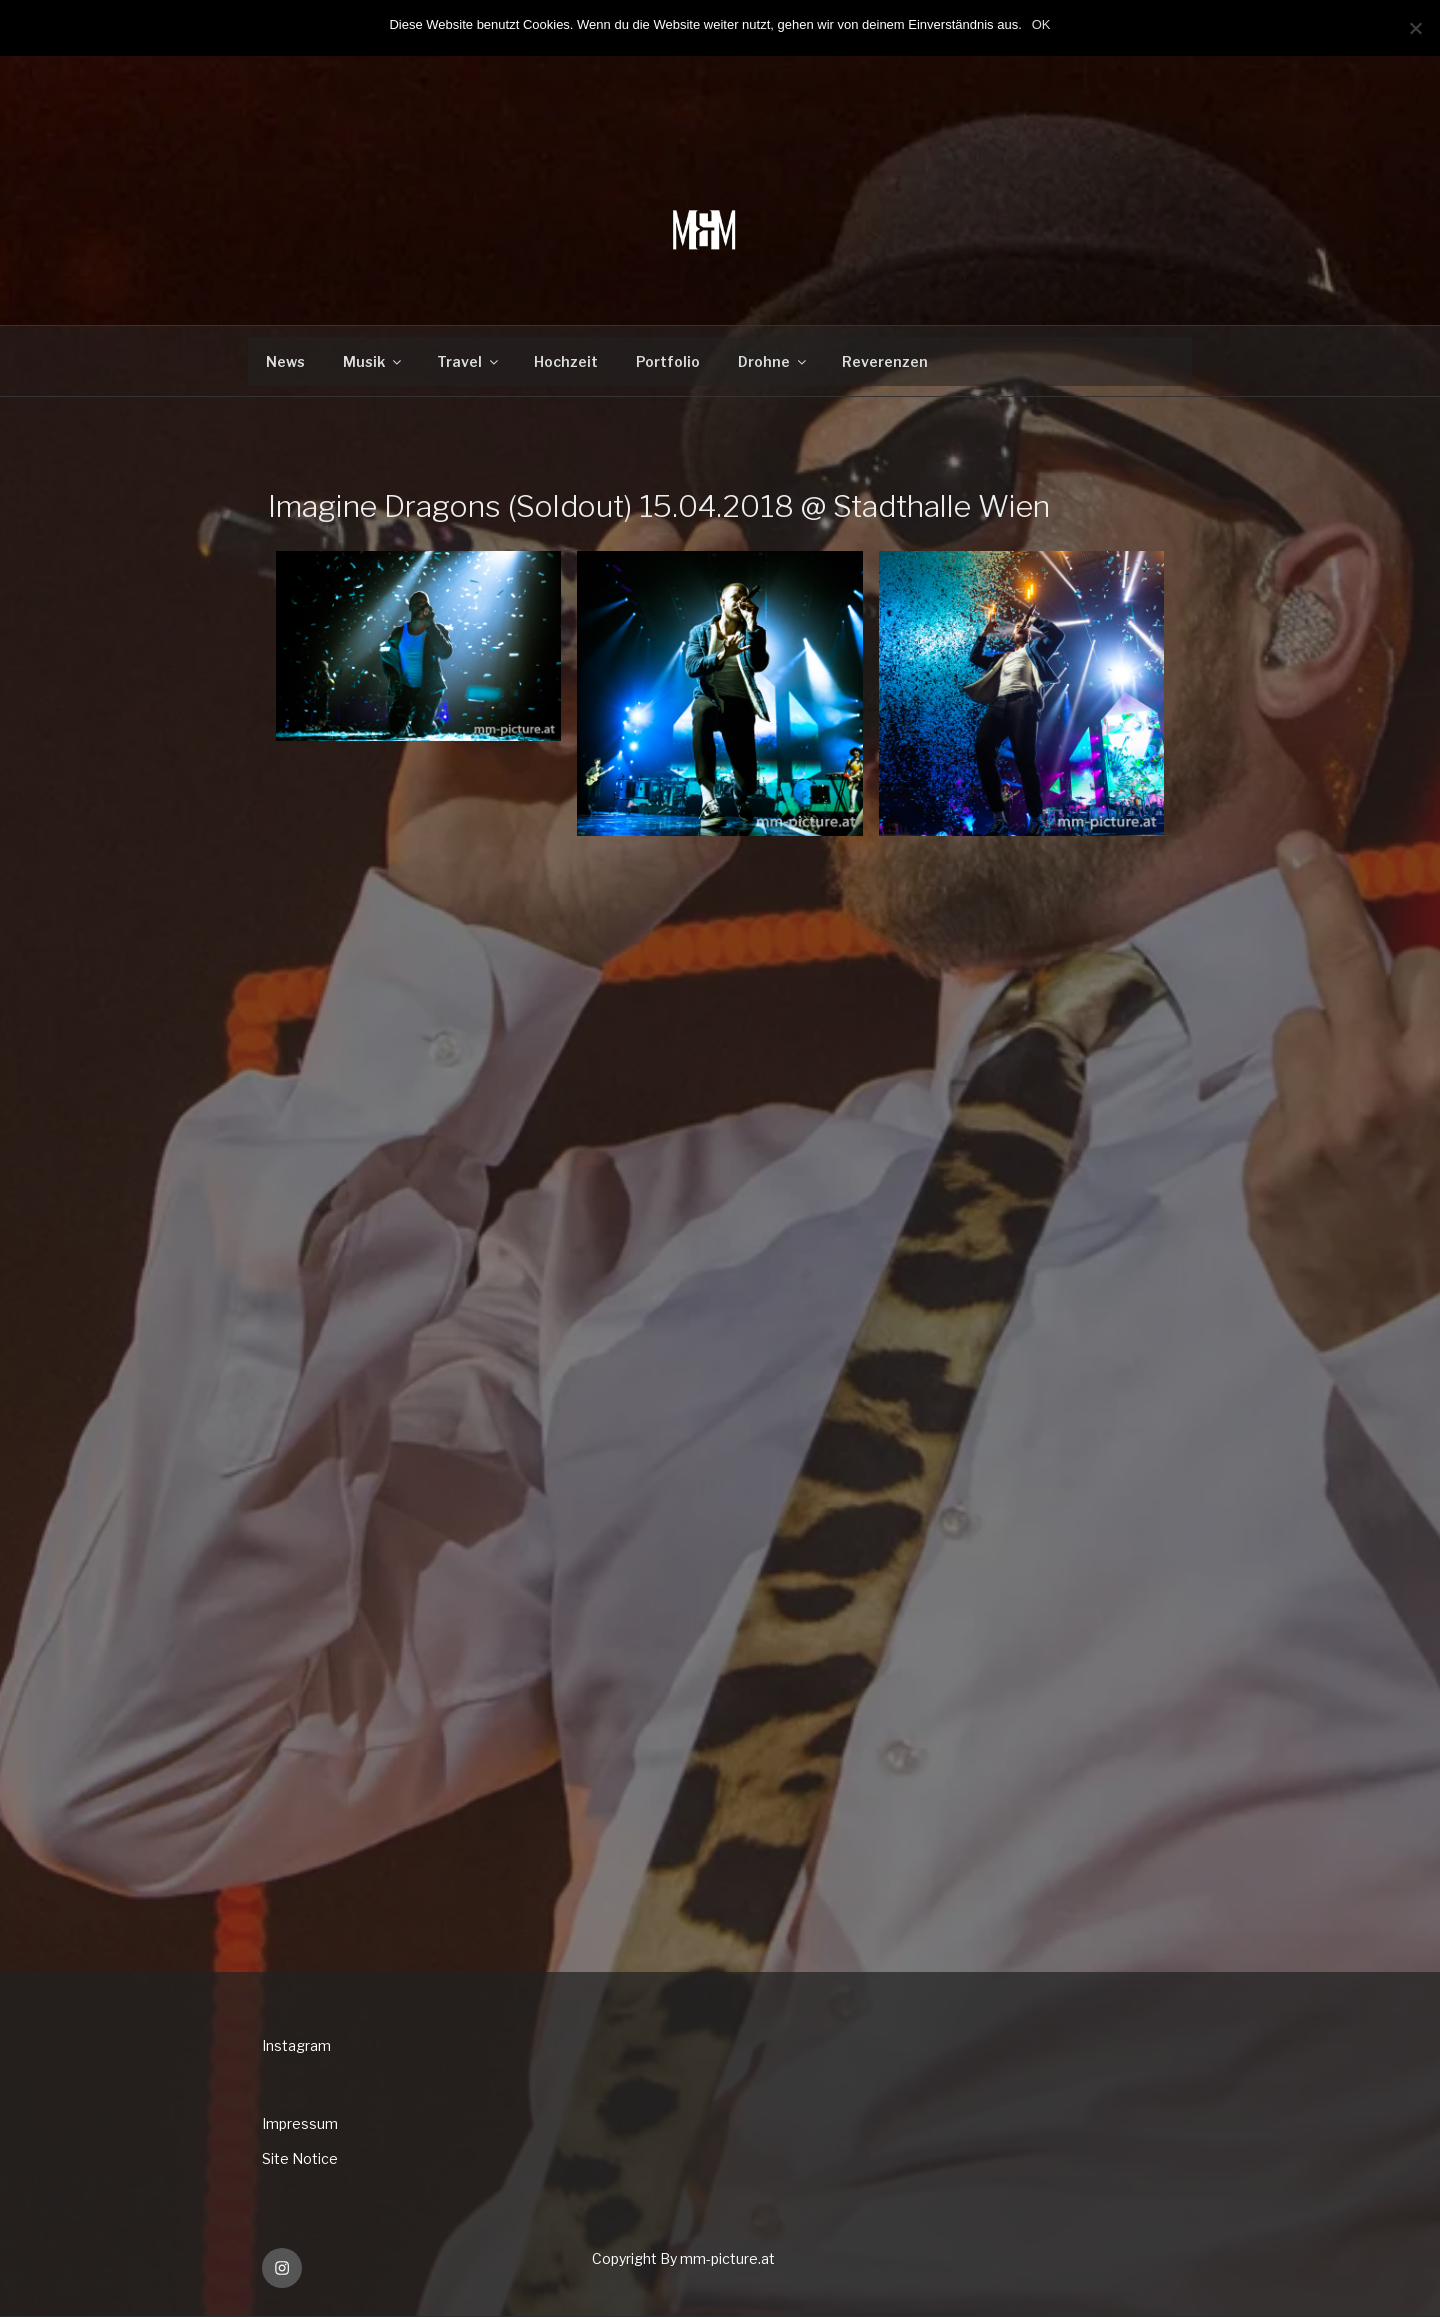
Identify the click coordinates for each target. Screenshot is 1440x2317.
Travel (469, 361)
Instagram (296, 2045)
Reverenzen (885, 361)
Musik (373, 361)
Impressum (300, 2123)
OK (1041, 24)
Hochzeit (566, 361)
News (285, 361)
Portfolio (668, 361)
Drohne (773, 361)
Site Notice (300, 2158)
